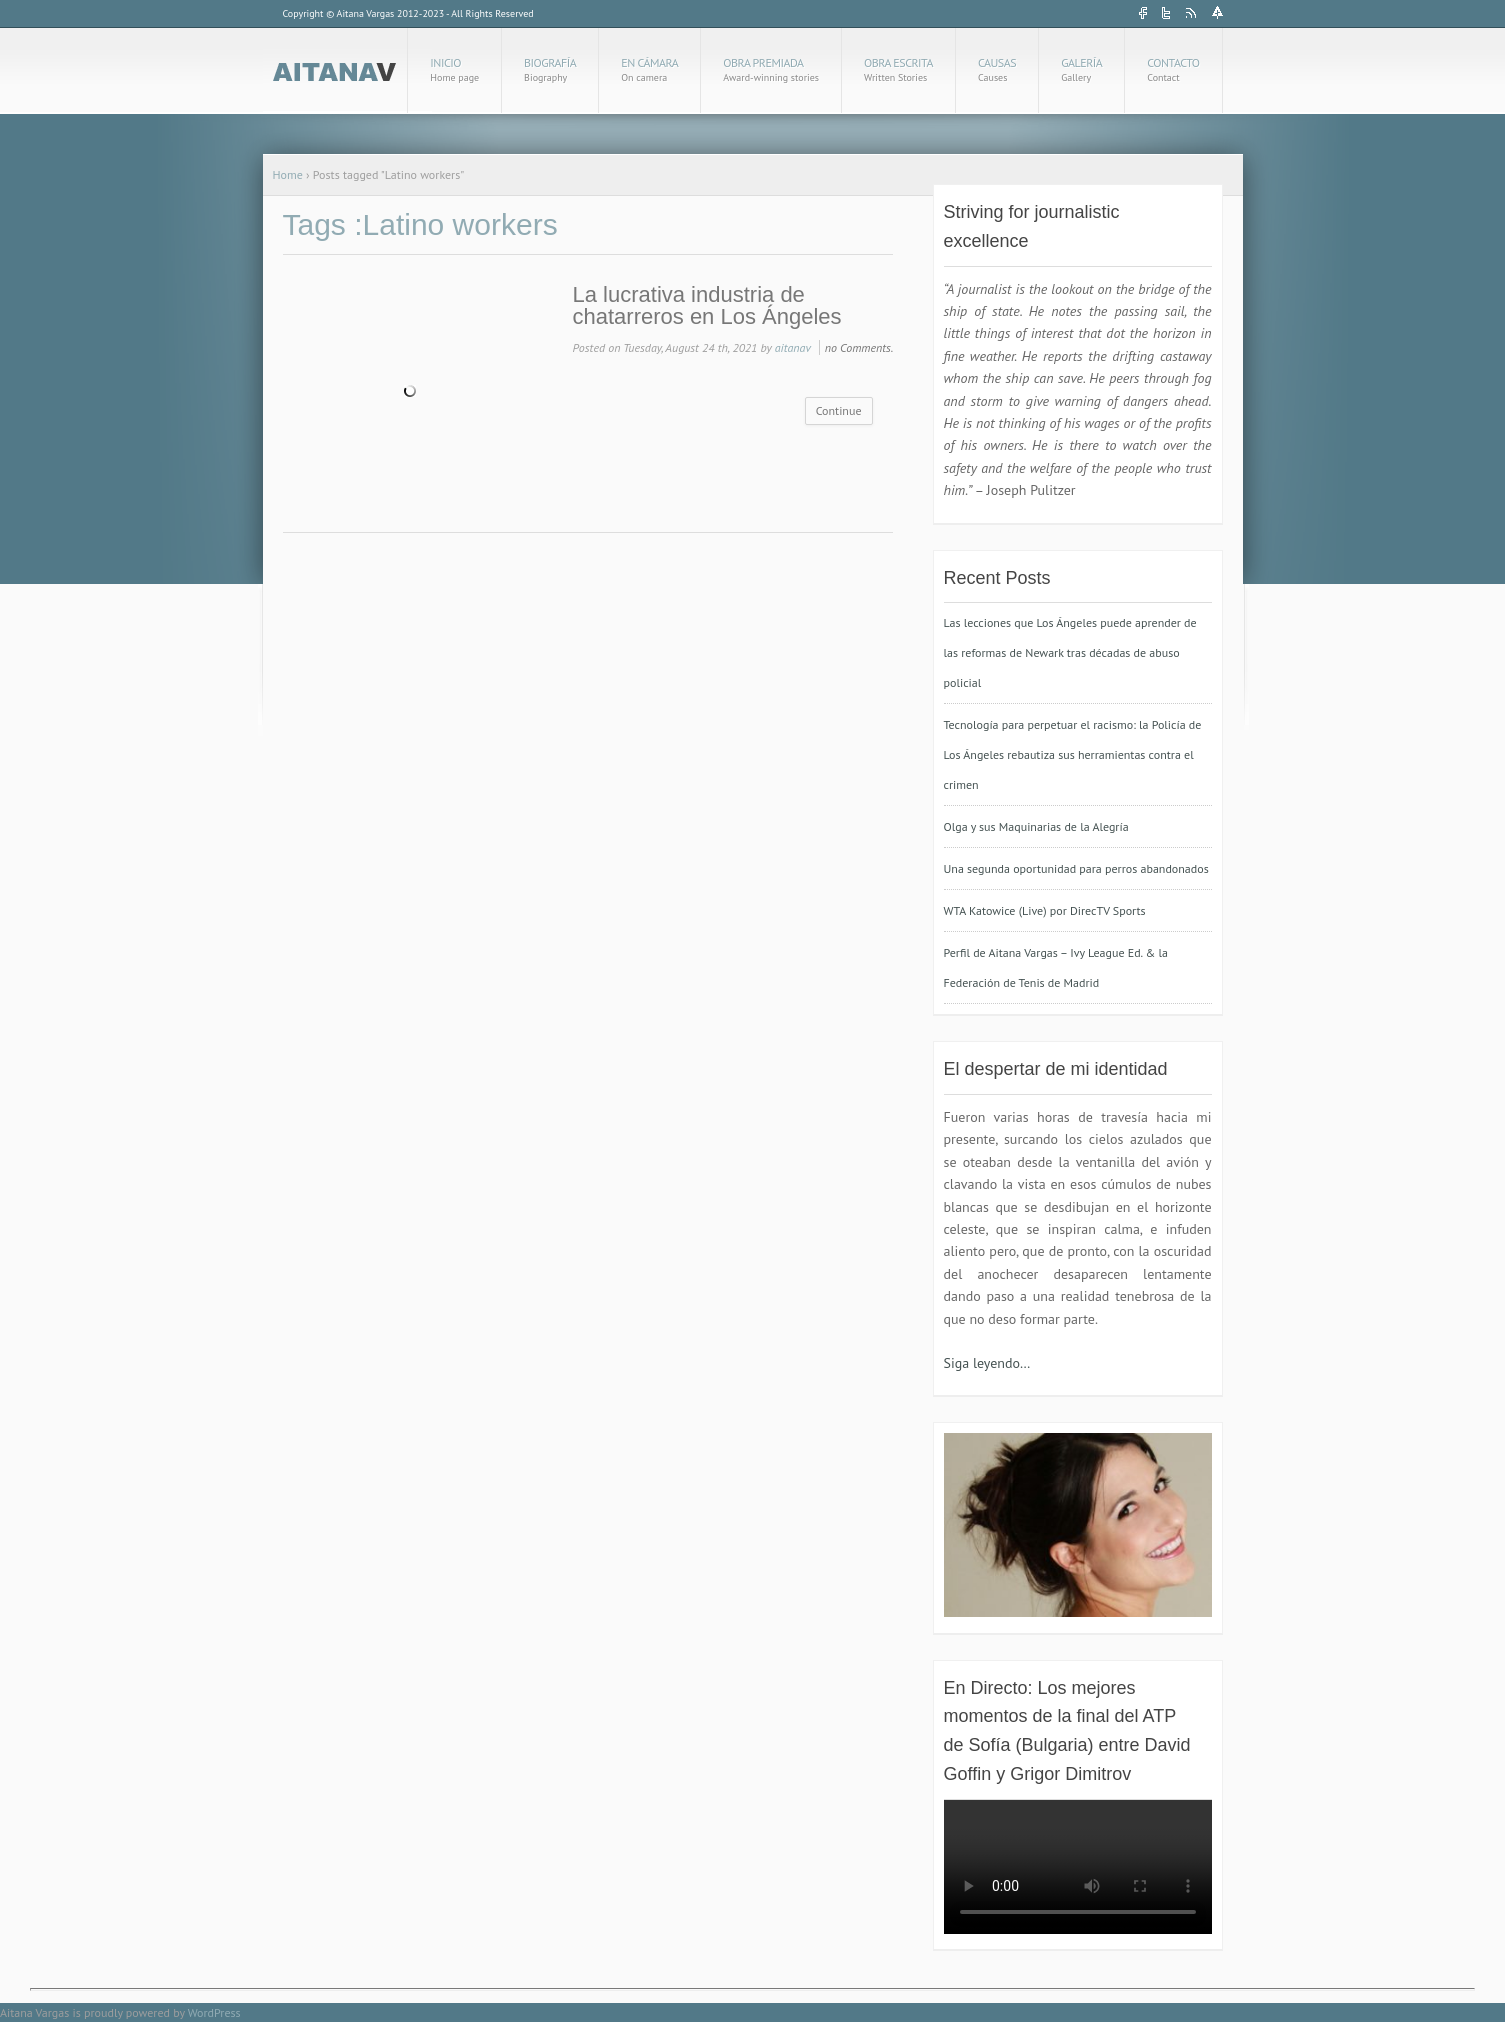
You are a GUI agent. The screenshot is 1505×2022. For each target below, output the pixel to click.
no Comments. (859, 347)
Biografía (550, 69)
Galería (1081, 69)
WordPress (214, 2012)
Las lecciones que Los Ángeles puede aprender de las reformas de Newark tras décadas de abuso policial (1070, 652)
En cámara (649, 69)
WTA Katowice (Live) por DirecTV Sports (1045, 910)
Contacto (1173, 69)
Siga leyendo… (987, 1363)
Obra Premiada (771, 69)
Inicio (454, 69)
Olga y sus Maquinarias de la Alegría (1036, 826)
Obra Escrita (898, 69)
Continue (839, 410)
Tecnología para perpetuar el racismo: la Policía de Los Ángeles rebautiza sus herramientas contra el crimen (1073, 754)
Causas (997, 69)
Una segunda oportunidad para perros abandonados (1076, 868)
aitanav (793, 347)
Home (288, 174)
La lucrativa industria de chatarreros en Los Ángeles (707, 306)
